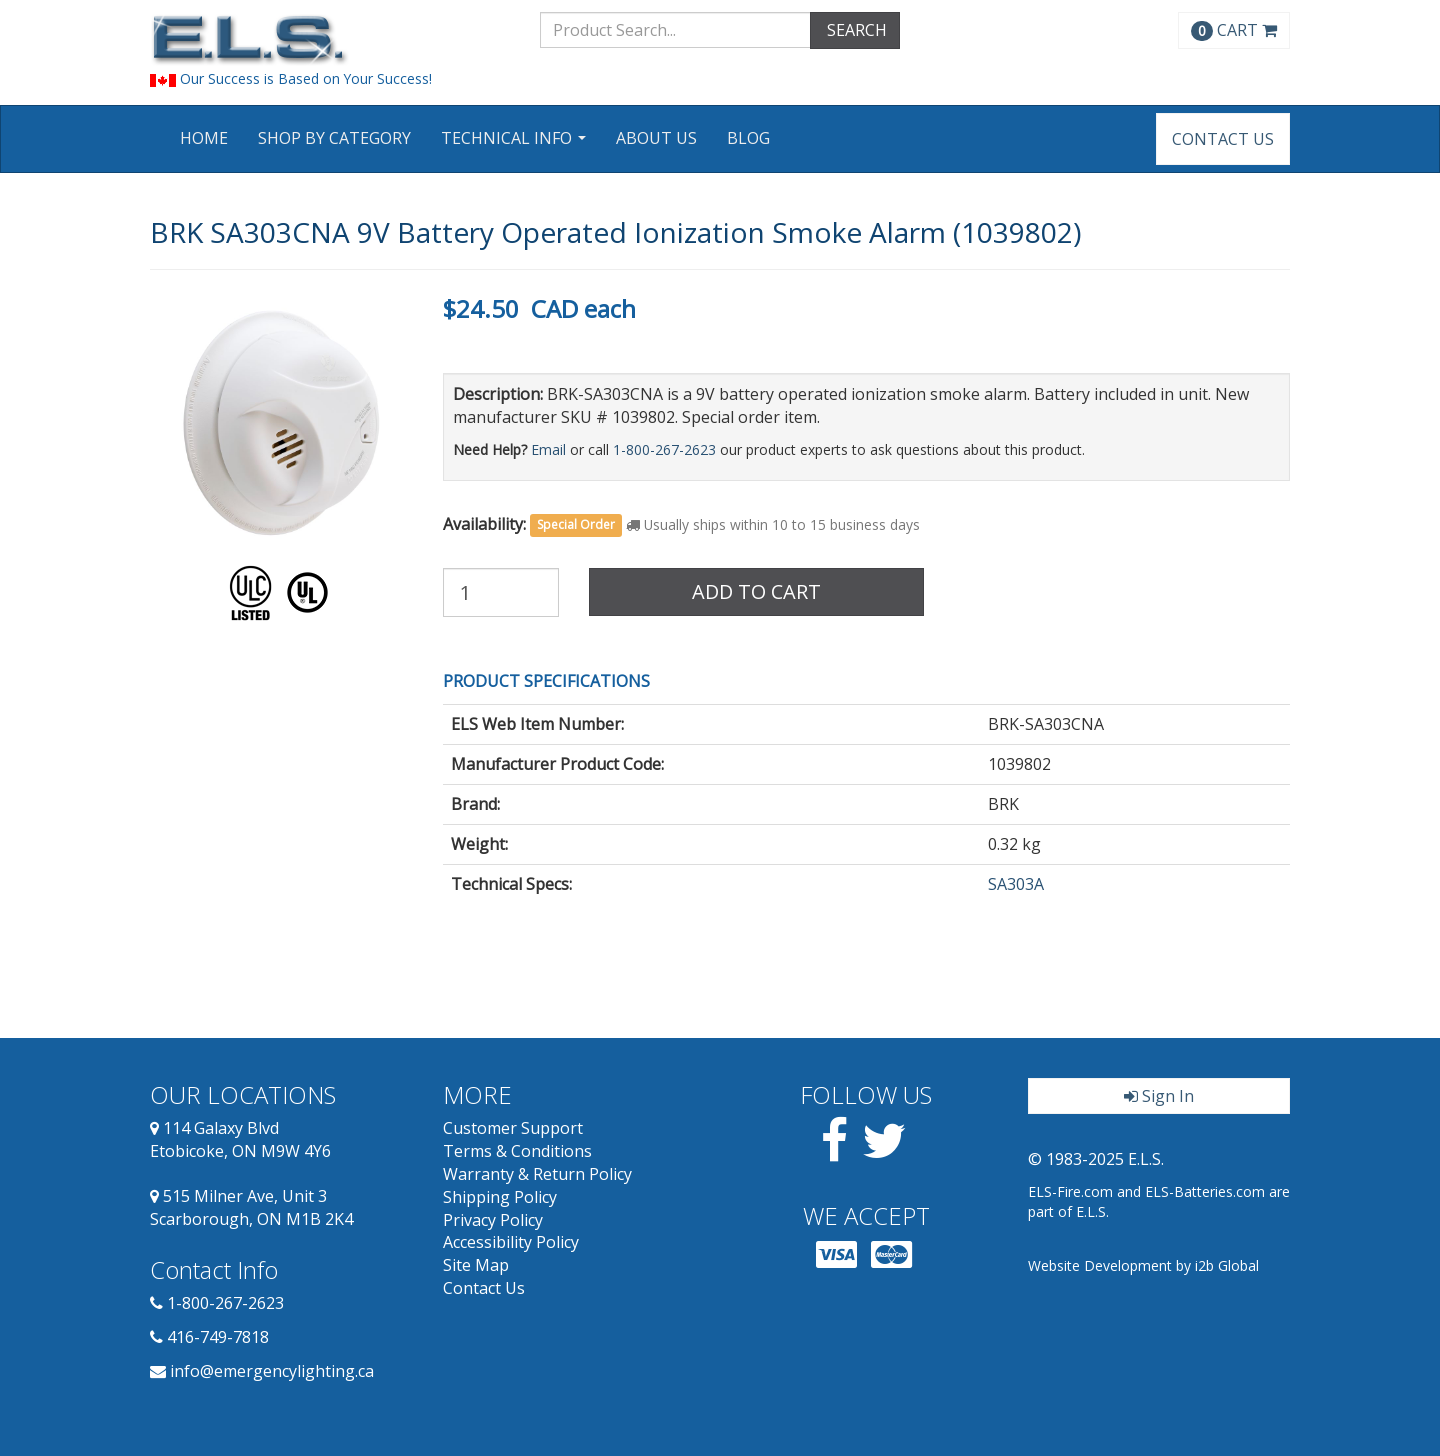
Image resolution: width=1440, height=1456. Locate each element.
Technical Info (516, 144)
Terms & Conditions (517, 1151)
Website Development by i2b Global (1143, 1265)
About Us (656, 138)
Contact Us (1223, 139)
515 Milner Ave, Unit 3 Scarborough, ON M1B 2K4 (251, 1207)
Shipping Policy (500, 1197)
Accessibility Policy (511, 1242)
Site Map (476, 1265)
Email (548, 449)
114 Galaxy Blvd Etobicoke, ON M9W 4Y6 (240, 1139)
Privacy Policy (493, 1220)
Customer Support (513, 1128)
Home (204, 138)
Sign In (1159, 1096)
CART (1234, 30)
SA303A (1016, 884)
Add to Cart (756, 591)
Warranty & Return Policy (537, 1174)
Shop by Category (334, 138)
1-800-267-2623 (664, 449)
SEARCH (855, 30)
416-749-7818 (218, 1337)
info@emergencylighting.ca (272, 1371)
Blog (748, 138)
